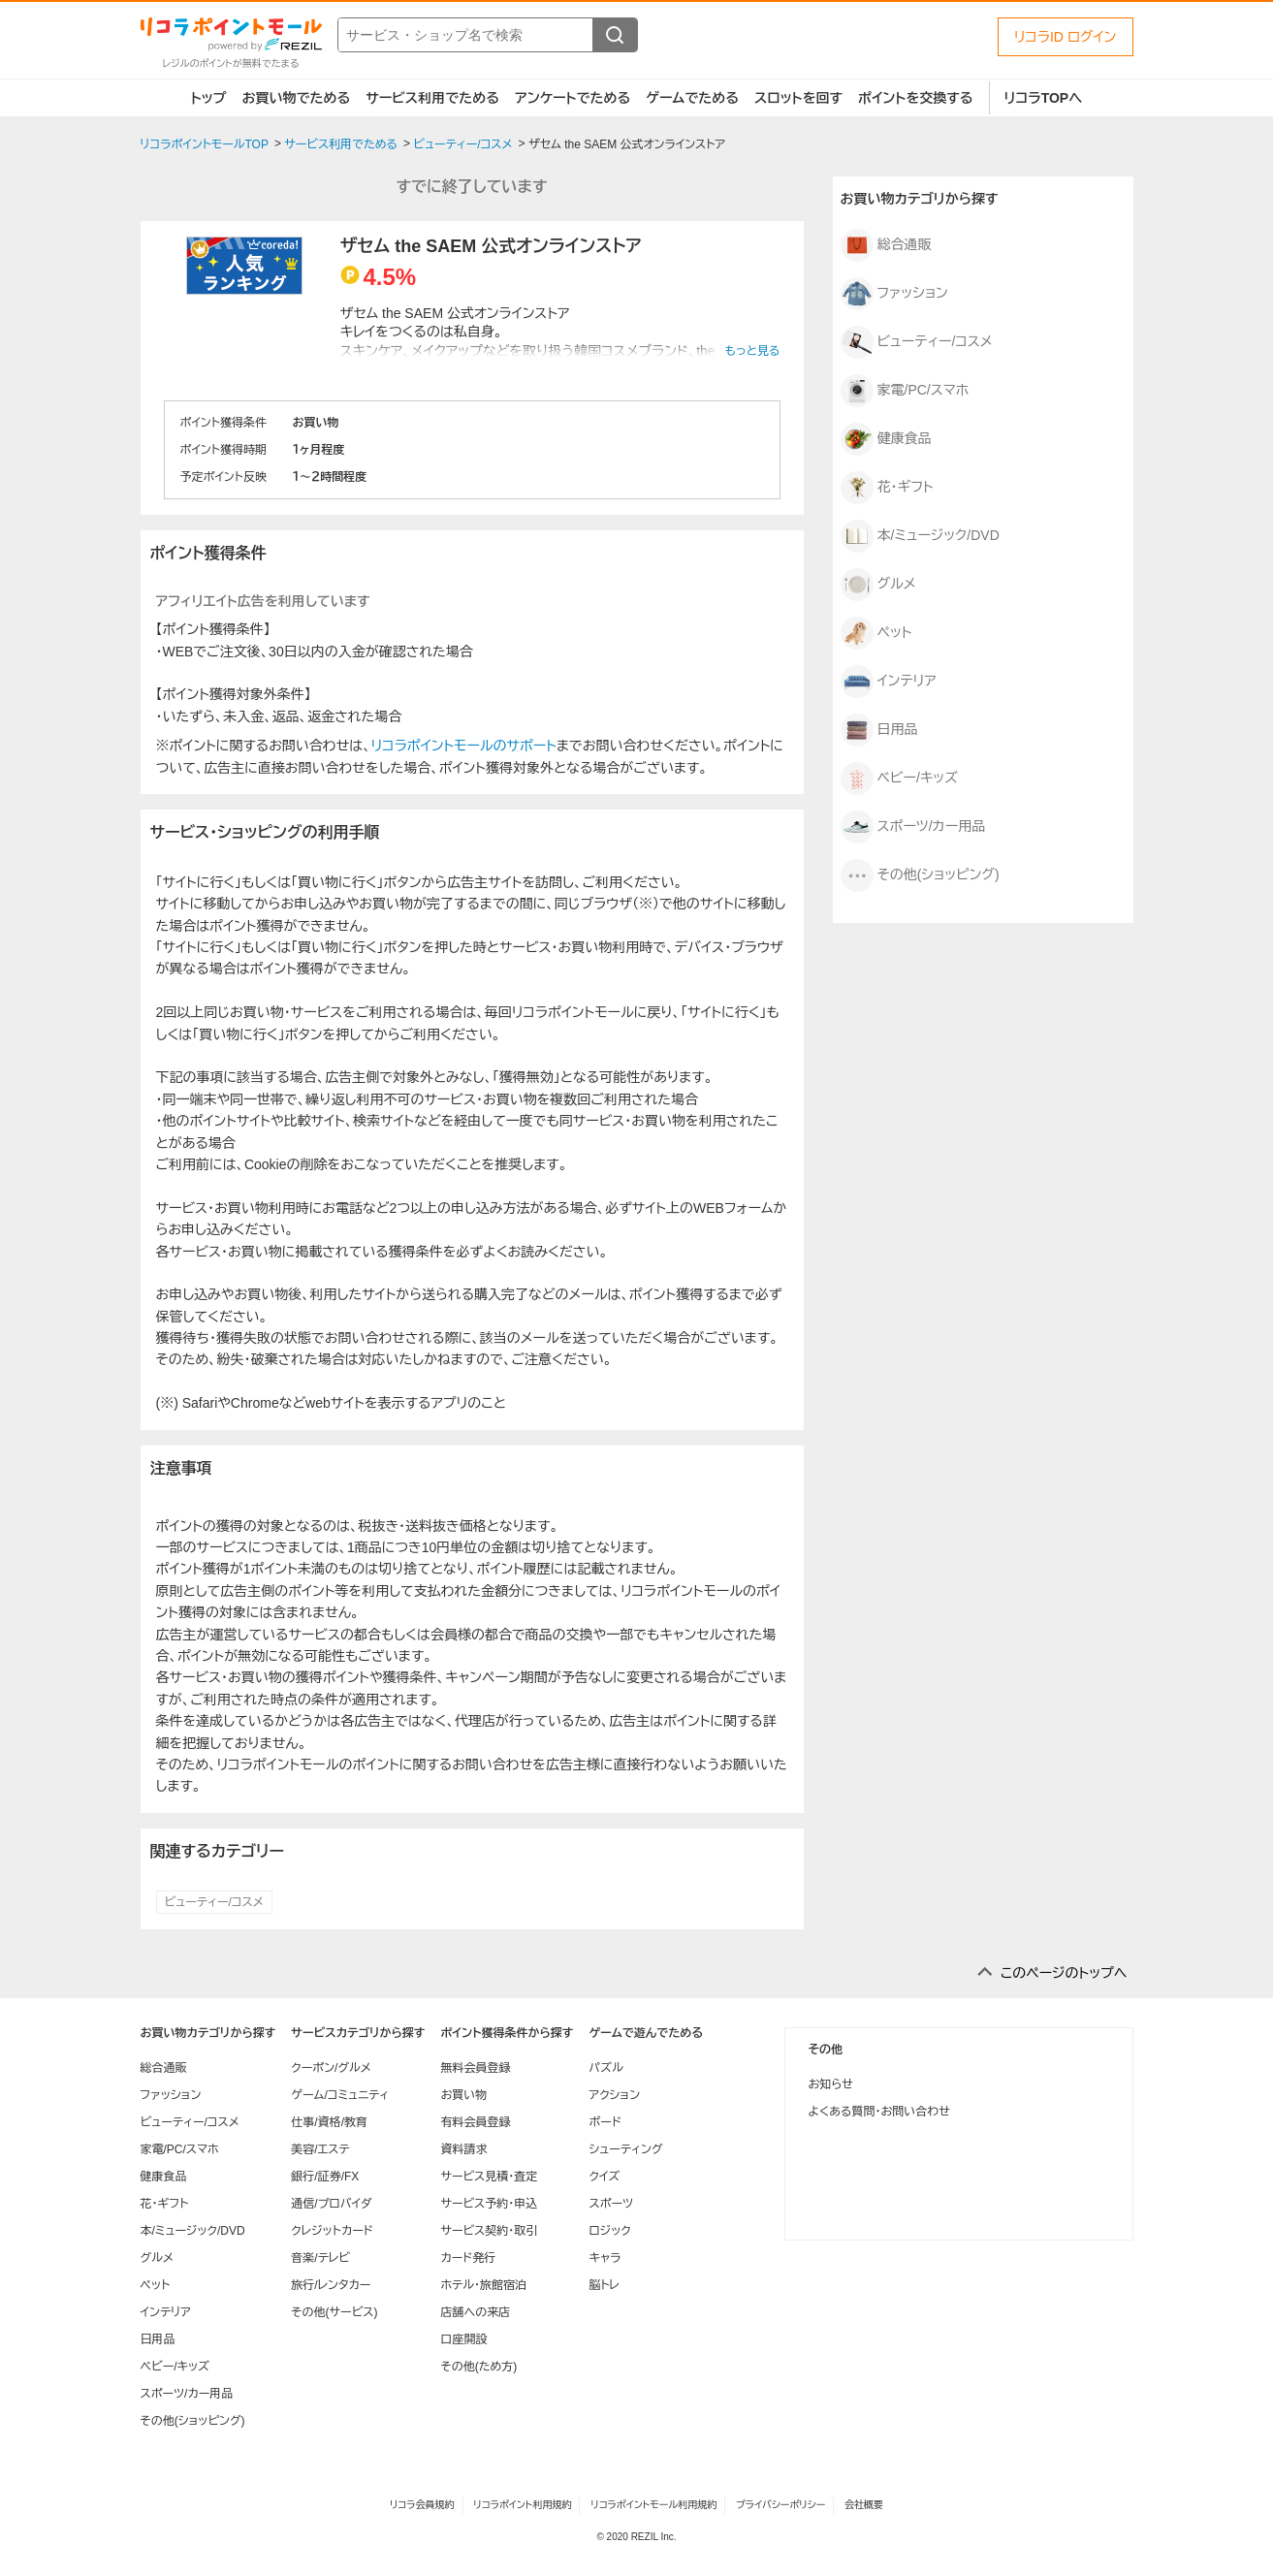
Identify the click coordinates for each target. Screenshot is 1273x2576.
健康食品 (886, 439)
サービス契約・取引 (488, 2231)
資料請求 (463, 2149)
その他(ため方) (478, 2366)
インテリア (889, 681)
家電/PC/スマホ (905, 390)
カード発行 (467, 2258)
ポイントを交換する (915, 98)
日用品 (879, 730)
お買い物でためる (295, 98)
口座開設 (463, 2339)
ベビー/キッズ (899, 778)
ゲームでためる (692, 98)
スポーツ (611, 2203)
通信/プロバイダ (331, 2203)
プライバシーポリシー (780, 2504)
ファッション (894, 293)
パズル (605, 2068)
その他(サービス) (334, 2312)
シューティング (625, 2149)
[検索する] (614, 34)
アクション (614, 2095)
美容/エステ (320, 2149)
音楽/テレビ (320, 2258)
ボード (605, 2122)
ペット (876, 633)
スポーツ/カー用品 (913, 827)
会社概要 (863, 2504)
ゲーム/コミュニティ (340, 2095)
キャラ (605, 2258)
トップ (209, 98)
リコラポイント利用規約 (522, 2504)
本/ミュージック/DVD (920, 536)
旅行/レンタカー (330, 2285)
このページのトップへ (1064, 1973)
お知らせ (831, 2084)
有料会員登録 (475, 2122)
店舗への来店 (475, 2312)
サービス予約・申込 (488, 2203)
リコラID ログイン (1065, 37)
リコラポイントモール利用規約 (653, 2504)
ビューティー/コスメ (214, 1902)
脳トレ (604, 2285)
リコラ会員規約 (422, 2504)
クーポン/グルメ (331, 2068)
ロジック (609, 2231)
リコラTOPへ (1043, 98)
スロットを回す (798, 98)
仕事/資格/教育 (329, 2122)
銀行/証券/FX (325, 2176)
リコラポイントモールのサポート (464, 745)
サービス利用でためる (432, 98)
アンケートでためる (572, 98)
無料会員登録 (475, 2068)
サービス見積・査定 (488, 2176)
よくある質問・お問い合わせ (879, 2111)
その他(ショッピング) (920, 875)
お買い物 (463, 2095)
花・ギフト (887, 487)
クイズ (604, 2176)
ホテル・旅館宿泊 (483, 2285)
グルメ (878, 584)
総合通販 (886, 245)
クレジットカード (331, 2231)
